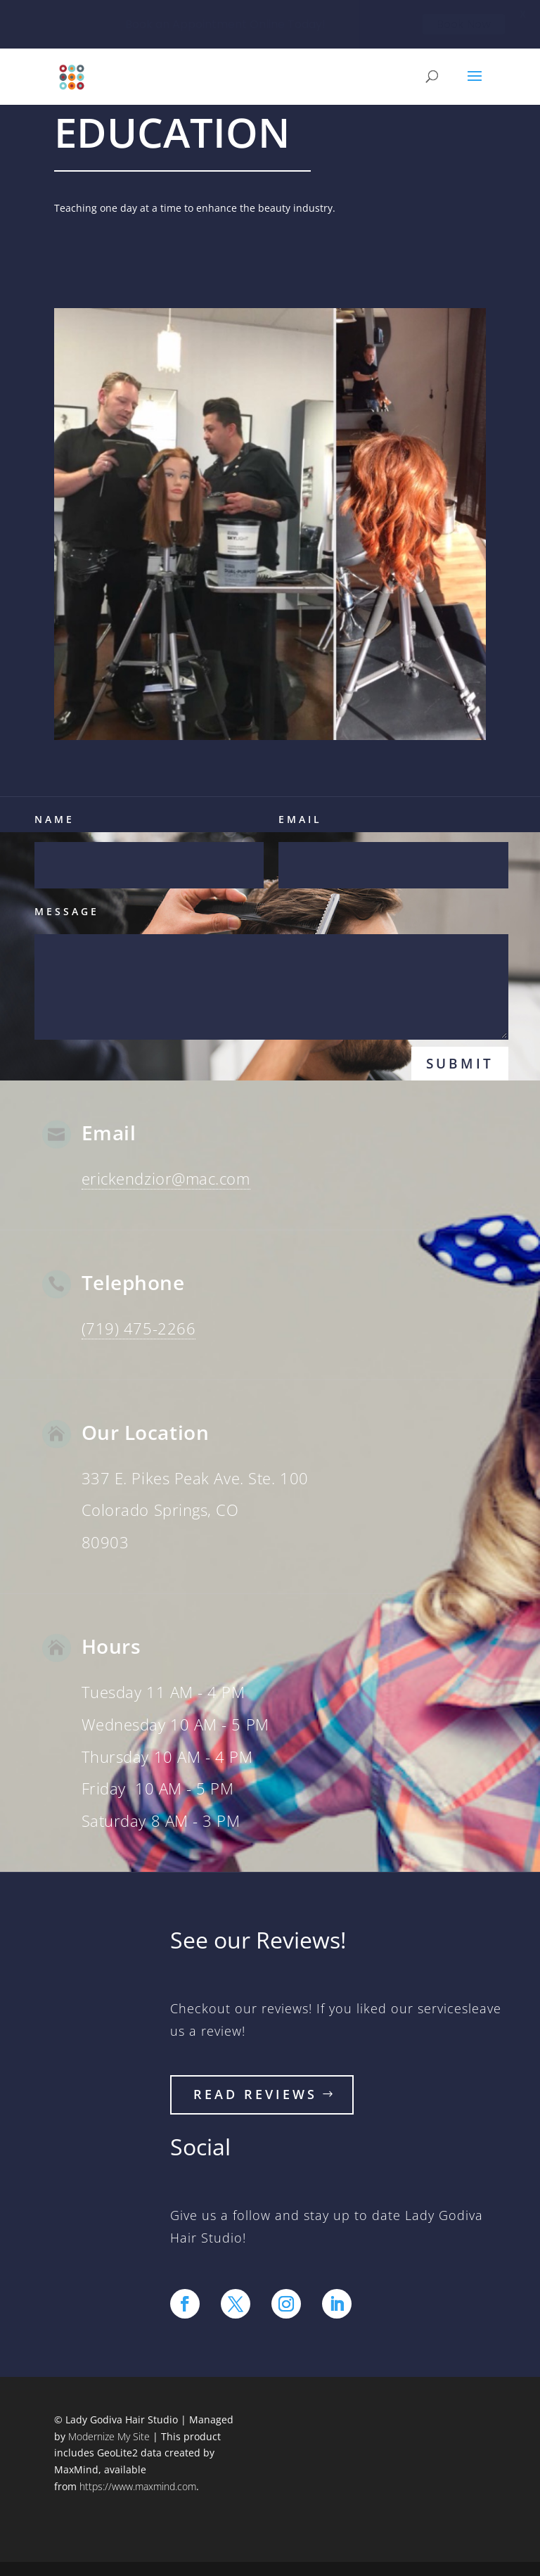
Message (66, 911)
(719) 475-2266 (139, 1328)
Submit (460, 1063)
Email (300, 819)
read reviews (255, 2094)
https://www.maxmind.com (137, 2486)
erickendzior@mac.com (166, 1178)
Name (54, 819)
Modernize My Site (109, 2435)
